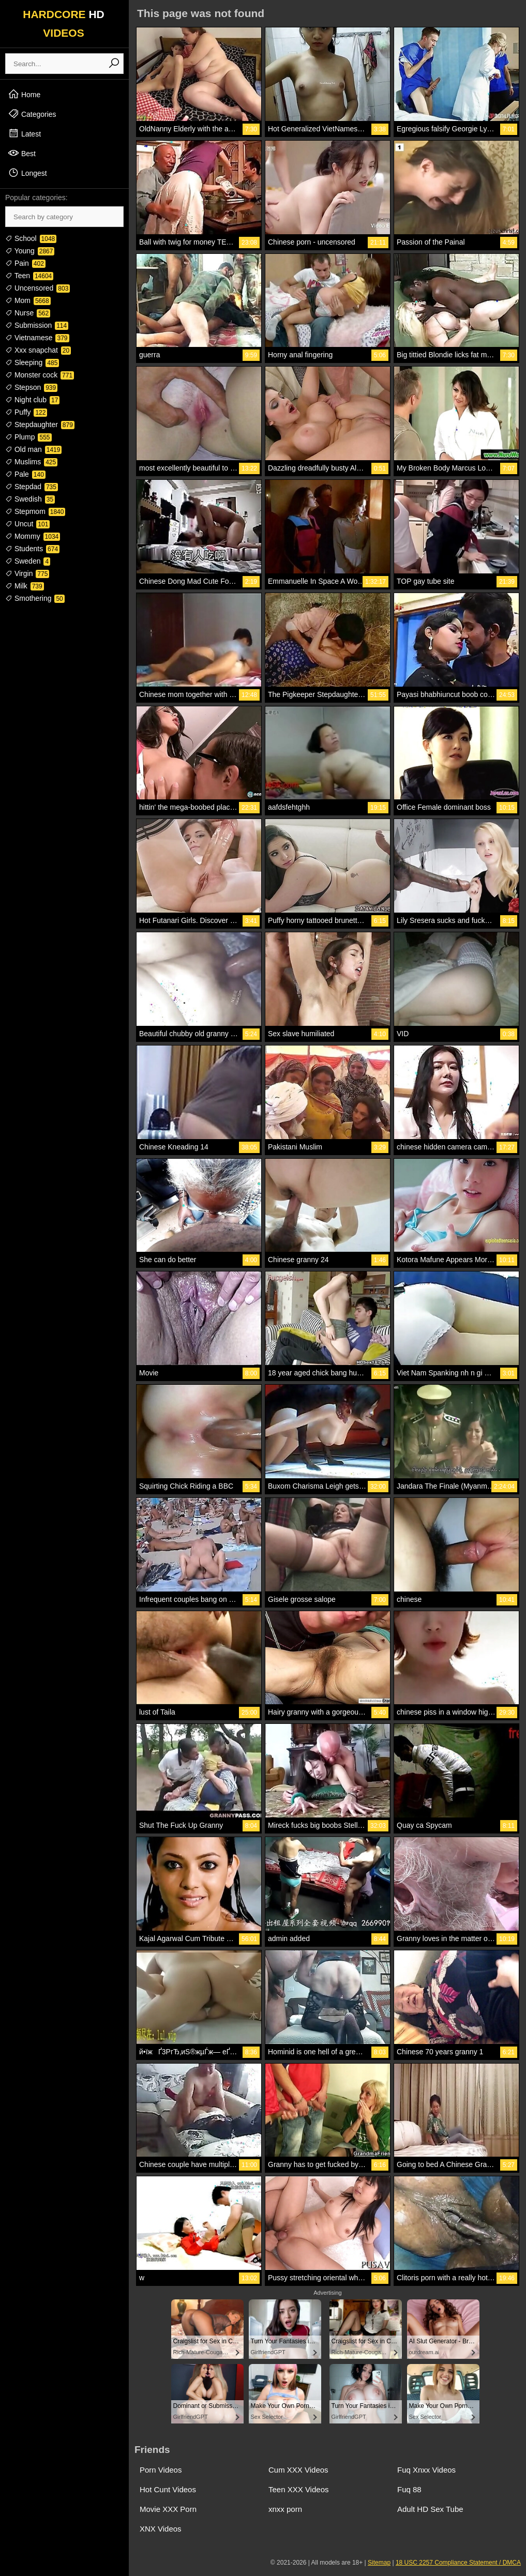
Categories (32, 113)
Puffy (26, 412)
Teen (29, 275)
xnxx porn (285, 2509)
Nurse (27, 313)
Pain (25, 263)
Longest (27, 172)
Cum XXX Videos (298, 2469)
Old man (33, 449)
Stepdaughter (39, 424)
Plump (28, 437)
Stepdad (31, 486)
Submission (36, 325)
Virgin (27, 573)
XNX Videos (161, 2528)
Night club (32, 400)
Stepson (31, 387)
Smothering (35, 598)
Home (24, 94)
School (30, 238)
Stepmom (35, 511)
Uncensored (37, 288)
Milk (24, 586)
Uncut (27, 524)
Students (32, 548)
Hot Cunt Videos (168, 2489)
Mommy (32, 536)
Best (22, 153)
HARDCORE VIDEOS (63, 23)
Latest (24, 133)
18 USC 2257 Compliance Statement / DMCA (458, 2562)
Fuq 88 (409, 2489)
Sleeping (32, 362)
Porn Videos (161, 2469)
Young (29, 251)
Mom (28, 300)
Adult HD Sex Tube (430, 2509)
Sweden (27, 561)
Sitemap (379, 2562)
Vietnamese (37, 338)
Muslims (31, 462)
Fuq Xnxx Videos (426, 2469)
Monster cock (39, 375)
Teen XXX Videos (298, 2489)
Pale (25, 474)
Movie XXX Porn (168, 2509)
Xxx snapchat (38, 350)
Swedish (30, 499)
